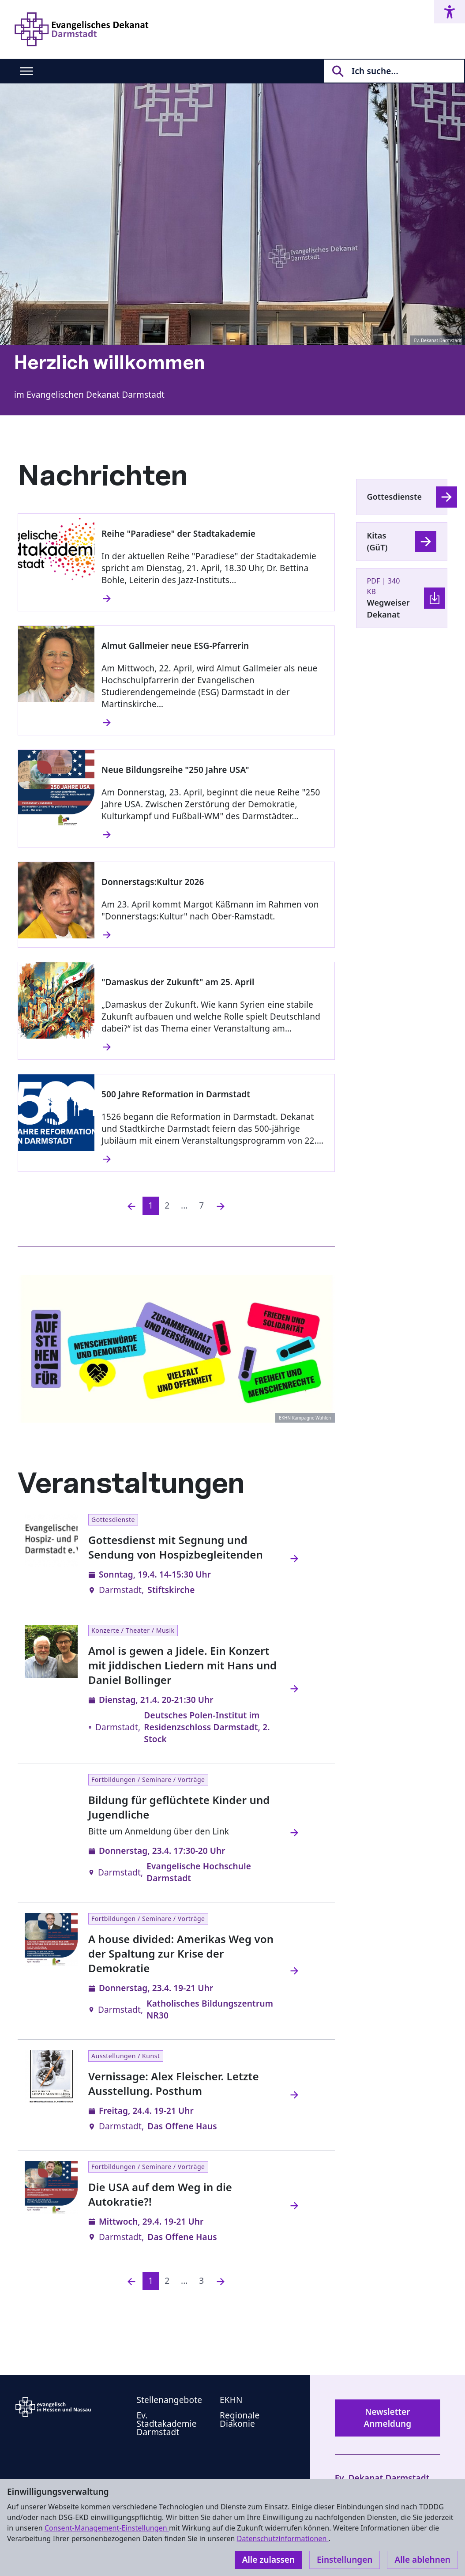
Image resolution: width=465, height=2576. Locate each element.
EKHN (231, 2400)
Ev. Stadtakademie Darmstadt (166, 2424)
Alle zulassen (268, 2559)
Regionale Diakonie (239, 2419)
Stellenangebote (169, 2400)
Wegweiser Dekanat (388, 608)
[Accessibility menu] (449, 11)
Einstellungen (344, 2559)
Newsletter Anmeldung (387, 2417)
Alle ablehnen (422, 2559)
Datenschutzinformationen (283, 2538)
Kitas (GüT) (377, 541)
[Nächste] (221, 1206)
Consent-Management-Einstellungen (107, 2528)
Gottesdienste (394, 496)
